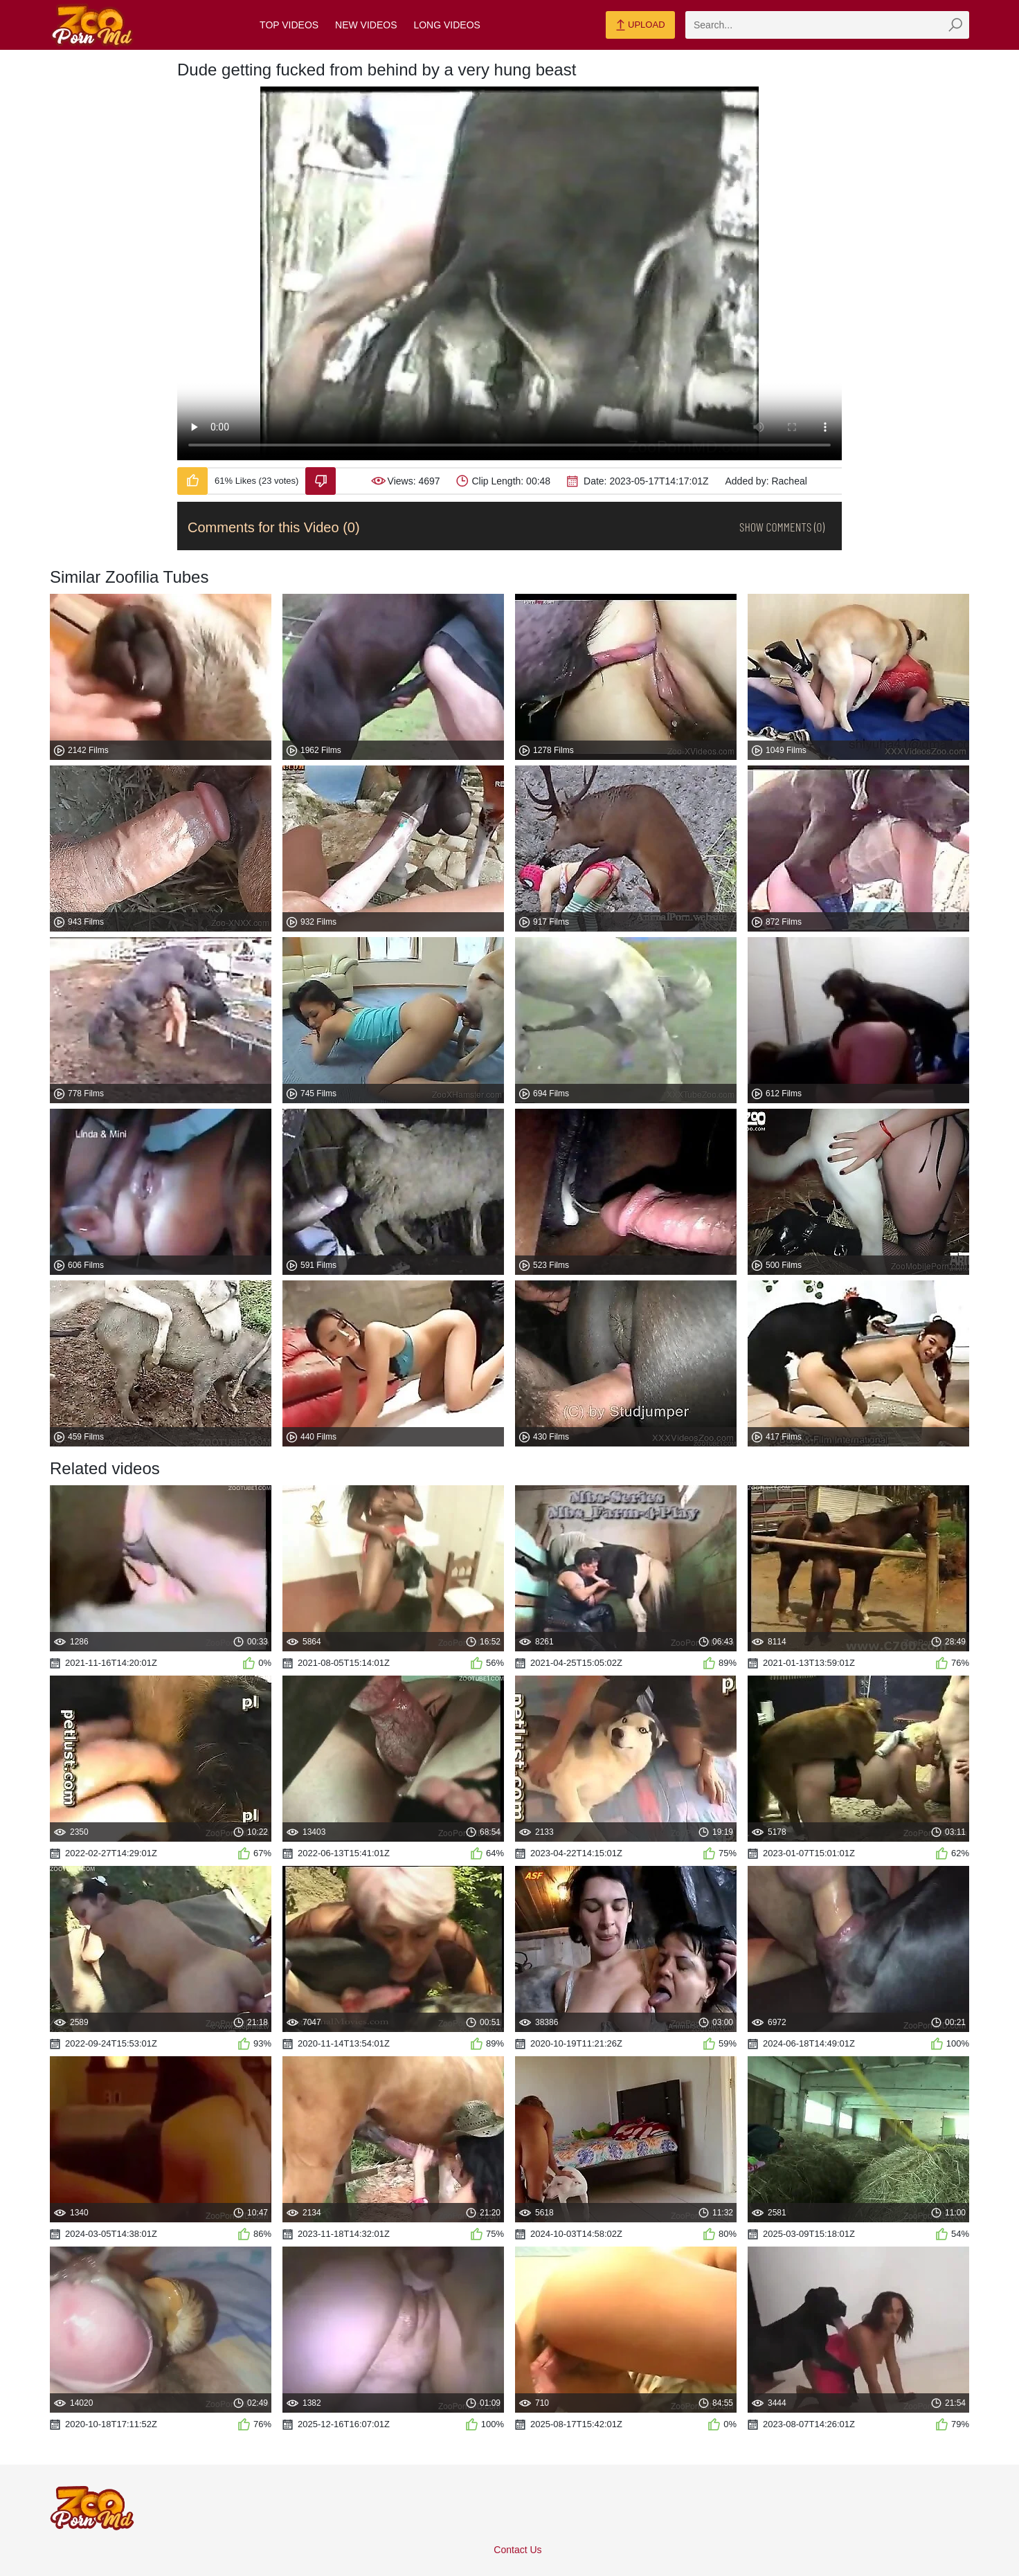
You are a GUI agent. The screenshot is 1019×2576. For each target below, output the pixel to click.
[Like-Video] (192, 481)
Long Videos (446, 24)
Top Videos (289, 24)
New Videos (366, 24)
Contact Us (517, 2549)
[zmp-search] (827, 25)
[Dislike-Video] (320, 481)
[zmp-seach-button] (955, 25)
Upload (640, 26)
